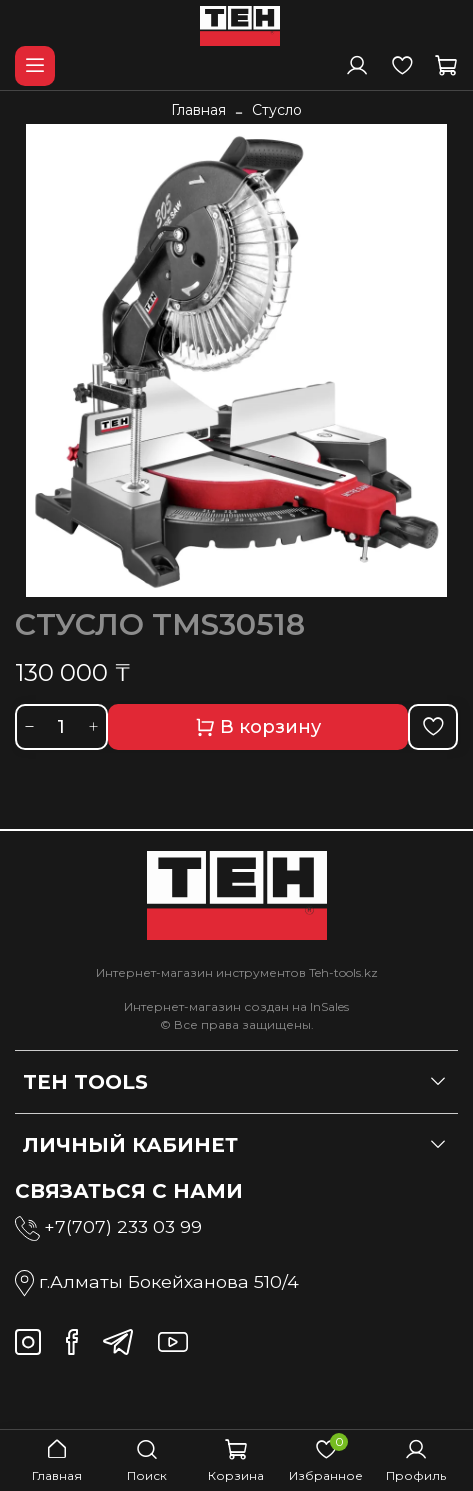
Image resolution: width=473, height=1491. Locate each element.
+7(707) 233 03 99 (123, 1226)
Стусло (277, 110)
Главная (198, 110)
